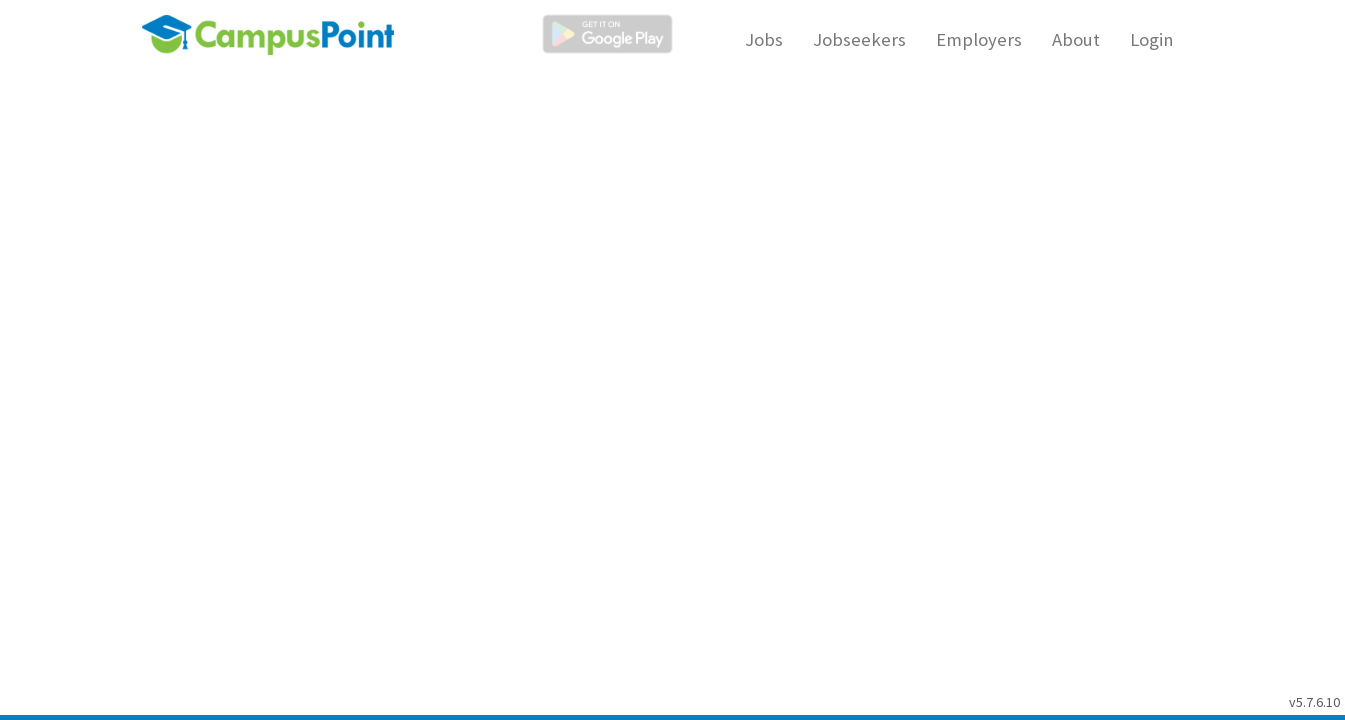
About (1076, 39)
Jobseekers (859, 39)
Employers (979, 39)
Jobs (764, 39)
